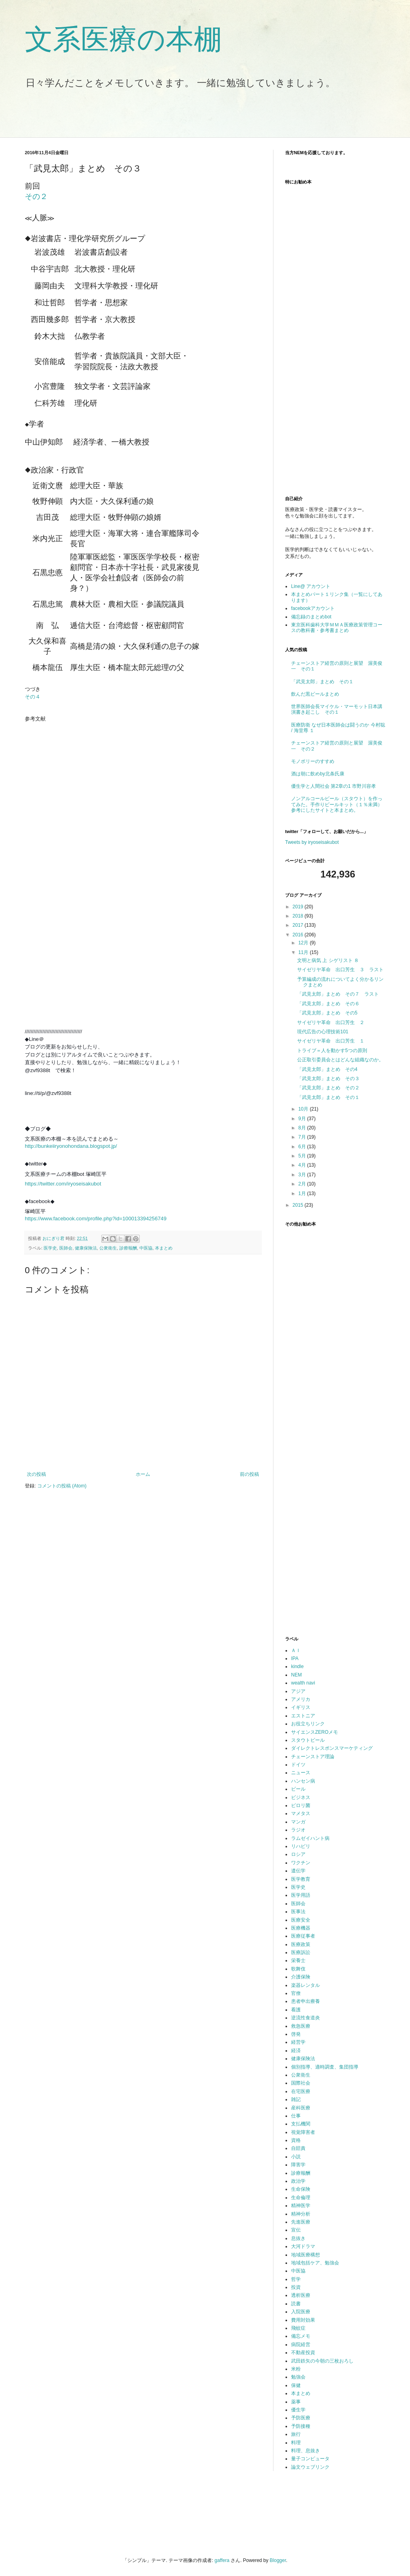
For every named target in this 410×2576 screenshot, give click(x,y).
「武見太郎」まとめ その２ (328, 1088)
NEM (296, 1675)
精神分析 (300, 2214)
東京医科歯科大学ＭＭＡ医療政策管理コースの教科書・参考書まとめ (336, 627)
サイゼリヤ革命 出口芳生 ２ (330, 1022)
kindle (297, 1666)
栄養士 (298, 1960)
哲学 (296, 2279)
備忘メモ (300, 2336)
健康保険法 (86, 1248)
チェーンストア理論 (312, 1756)
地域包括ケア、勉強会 (315, 2263)
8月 (302, 1128)
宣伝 (296, 2230)
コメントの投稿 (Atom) (61, 1486)
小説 (296, 2156)
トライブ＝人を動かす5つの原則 (332, 1050)
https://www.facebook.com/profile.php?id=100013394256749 (96, 1219)
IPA (294, 1658)
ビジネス (300, 1797)
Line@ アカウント (310, 586)
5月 (302, 1156)
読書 (296, 2303)
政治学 (298, 2181)
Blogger (278, 2560)
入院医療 (300, 2311)
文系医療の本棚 (123, 39)
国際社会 (300, 2083)
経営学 (298, 2042)
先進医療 (300, 2222)
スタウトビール (308, 1740)
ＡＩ (296, 1650)
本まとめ (164, 1248)
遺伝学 (298, 1871)
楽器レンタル (305, 1985)
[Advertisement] (164, 118)
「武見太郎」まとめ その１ (322, 681)
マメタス (300, 1813)
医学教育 (300, 1879)
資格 (296, 2140)
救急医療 (300, 2026)
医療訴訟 (300, 1952)
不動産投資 (303, 2352)
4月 (302, 1165)
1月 (302, 1193)
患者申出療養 (305, 2001)
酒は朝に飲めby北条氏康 (317, 774)
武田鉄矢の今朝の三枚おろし (322, 2361)
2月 (302, 1184)
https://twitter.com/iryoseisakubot (63, 1184)
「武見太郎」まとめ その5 (327, 1013)
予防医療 (300, 2418)
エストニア (303, 1716)
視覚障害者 (303, 2132)
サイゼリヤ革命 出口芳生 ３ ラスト (340, 969)
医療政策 (300, 1944)
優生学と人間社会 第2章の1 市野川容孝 (333, 786)
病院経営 (300, 2344)
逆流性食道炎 (305, 2018)
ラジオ (298, 1830)
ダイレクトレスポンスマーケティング (332, 1748)
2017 (299, 925)
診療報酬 (128, 1248)
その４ (32, 697)
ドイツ (298, 1764)
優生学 (298, 2410)
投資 (296, 2287)
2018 (299, 916)
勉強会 (298, 2377)
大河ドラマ (303, 2246)
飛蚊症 (298, 2328)
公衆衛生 (108, 1248)
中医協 (146, 1248)
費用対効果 (303, 2320)
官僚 (296, 1993)
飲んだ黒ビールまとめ (315, 694)
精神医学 (300, 2205)
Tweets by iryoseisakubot (312, 842)
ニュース (300, 1772)
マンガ (298, 1822)
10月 (304, 1109)
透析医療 (300, 2295)
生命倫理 (300, 2197)
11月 (304, 952)
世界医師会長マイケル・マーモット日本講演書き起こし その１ (336, 709)
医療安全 (300, 1920)
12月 (304, 943)
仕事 (296, 2116)
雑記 (296, 2099)
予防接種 (300, 2426)
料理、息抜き (305, 2450)
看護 (296, 2009)
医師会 (65, 1248)
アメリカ (300, 1699)
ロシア (298, 1854)
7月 (302, 1137)
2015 (299, 1205)
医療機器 (300, 1928)
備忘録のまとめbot (311, 617)
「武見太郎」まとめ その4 (327, 1069)
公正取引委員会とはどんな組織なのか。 (340, 1060)
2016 (299, 935)
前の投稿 (249, 1474)
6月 (302, 1146)
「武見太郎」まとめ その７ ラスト (338, 994)
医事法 (298, 1911)
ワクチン (300, 1863)
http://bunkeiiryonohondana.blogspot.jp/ (71, 1146)
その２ (36, 196)
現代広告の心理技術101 (322, 1031)
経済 (296, 2050)
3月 (302, 1174)
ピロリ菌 (300, 1805)
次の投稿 (36, 1474)
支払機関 (300, 2124)
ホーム (143, 1474)
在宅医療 (300, 2091)
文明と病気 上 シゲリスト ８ (328, 960)
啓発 (296, 2034)
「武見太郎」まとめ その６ (328, 1003)
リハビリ (300, 1846)
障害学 (298, 2164)
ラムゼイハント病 (310, 1838)
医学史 (50, 1248)
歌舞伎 (298, 1969)
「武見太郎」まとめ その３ (328, 1078)
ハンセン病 (303, 1781)
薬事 (296, 2402)
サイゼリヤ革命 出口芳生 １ (330, 1041)
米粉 (296, 2369)
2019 (299, 907)
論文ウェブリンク (310, 2467)
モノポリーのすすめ (312, 761)
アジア (298, 1691)
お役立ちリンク (308, 1724)
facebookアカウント (313, 608)
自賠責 (298, 2148)
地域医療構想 (305, 2255)
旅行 (296, 2434)
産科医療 (300, 2108)
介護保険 (300, 1977)
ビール (298, 1789)
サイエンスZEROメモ (314, 1732)
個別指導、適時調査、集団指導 (324, 2067)
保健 (296, 2385)
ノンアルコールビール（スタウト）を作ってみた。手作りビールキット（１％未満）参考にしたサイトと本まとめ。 (336, 804)
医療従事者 (303, 1936)
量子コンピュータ (310, 2458)
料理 (296, 2442)
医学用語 (300, 1895)
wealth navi (303, 1683)
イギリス (300, 1707)
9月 (302, 1118)
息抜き (298, 2238)
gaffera (222, 2560)
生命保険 (300, 2189)
